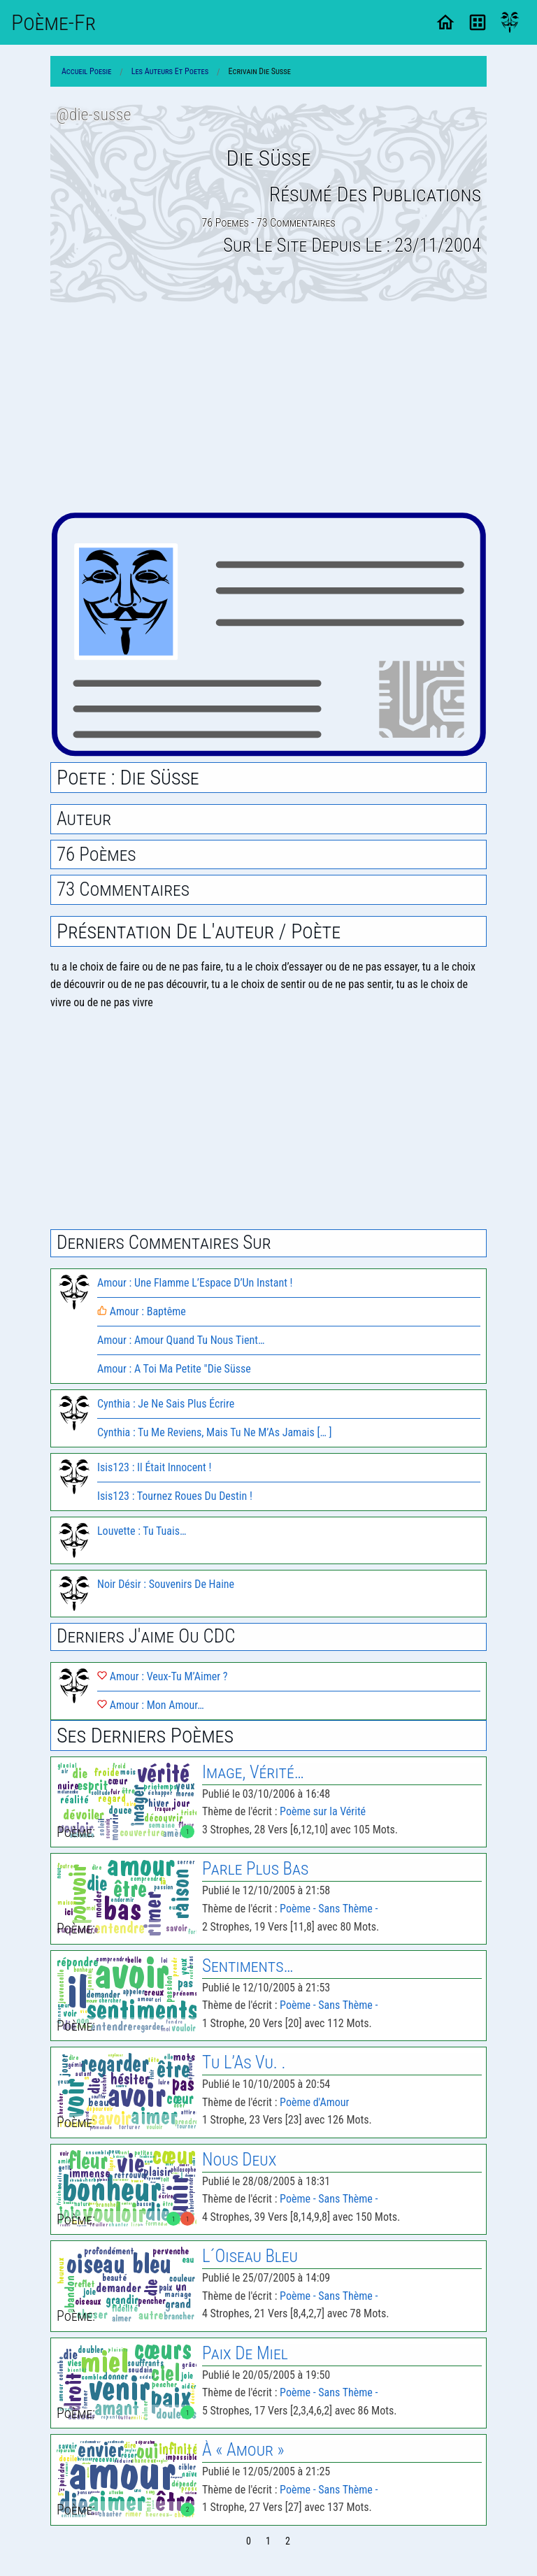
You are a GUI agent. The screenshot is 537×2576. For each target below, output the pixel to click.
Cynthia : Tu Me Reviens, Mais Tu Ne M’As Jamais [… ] (214, 1432)
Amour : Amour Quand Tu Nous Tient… (180, 1340)
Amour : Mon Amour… (150, 1705)
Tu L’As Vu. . (243, 2062)
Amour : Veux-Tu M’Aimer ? (162, 1676)
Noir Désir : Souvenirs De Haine (165, 1584)
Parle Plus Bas (255, 1869)
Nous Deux (239, 2159)
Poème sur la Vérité (323, 1811)
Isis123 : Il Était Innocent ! (154, 1467)
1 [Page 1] (268, 2541)
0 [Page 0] (248, 2541)
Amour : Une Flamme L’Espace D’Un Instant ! (194, 1282)
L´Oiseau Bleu (250, 2256)
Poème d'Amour (314, 2102)
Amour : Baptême (141, 1311)
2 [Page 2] (287, 2541)
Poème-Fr (53, 22)
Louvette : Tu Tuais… (141, 1531)
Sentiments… (248, 1966)
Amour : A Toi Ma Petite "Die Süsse (174, 1368)
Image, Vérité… (253, 1772)
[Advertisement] (268, 408)
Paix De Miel (245, 2353)
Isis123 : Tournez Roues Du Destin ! (174, 1496)
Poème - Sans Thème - (329, 1908)
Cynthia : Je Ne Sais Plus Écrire (165, 1403)
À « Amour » (243, 2450)
